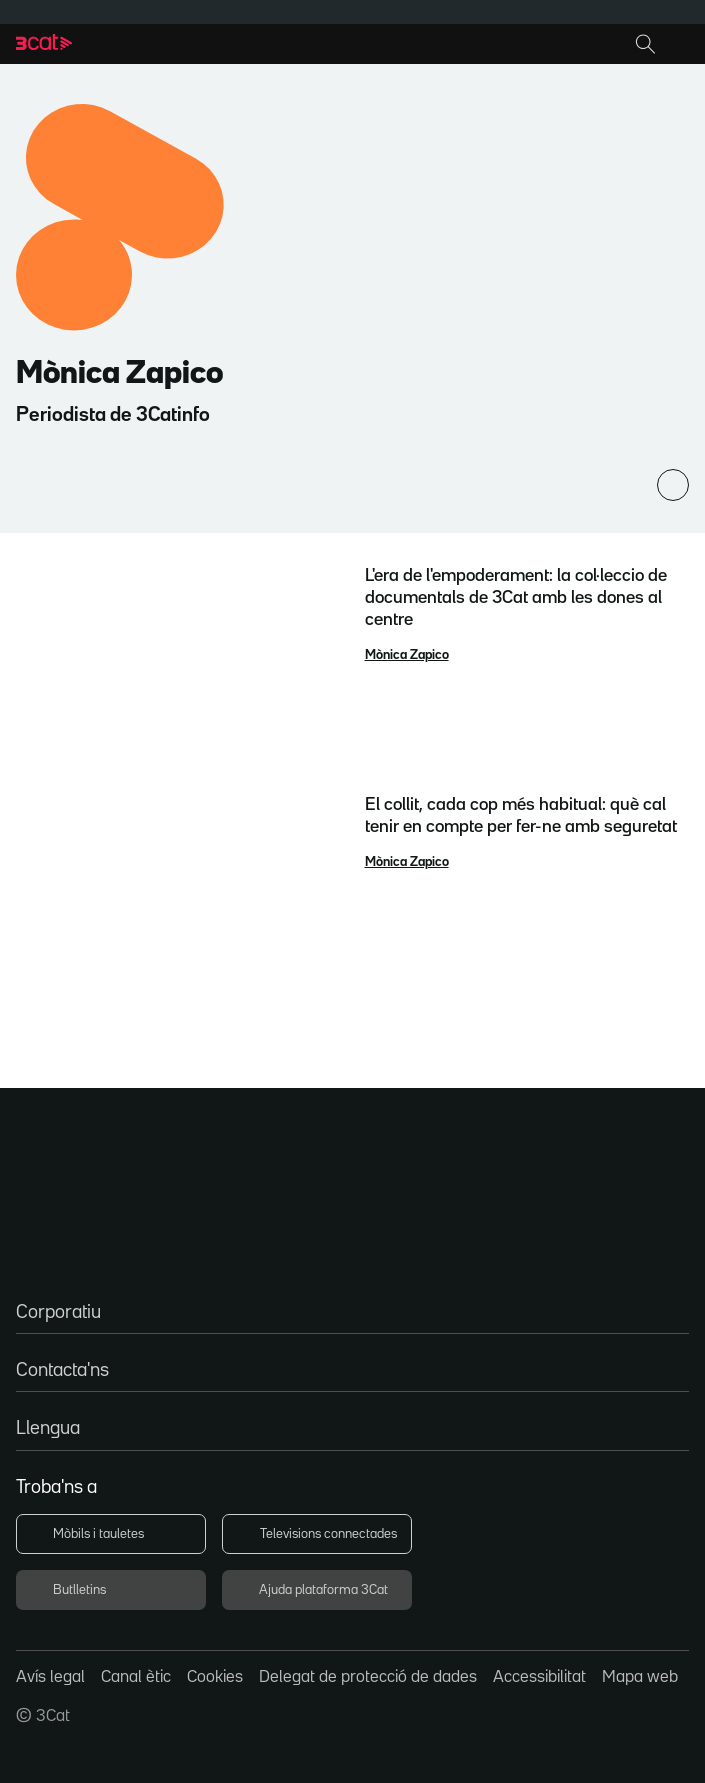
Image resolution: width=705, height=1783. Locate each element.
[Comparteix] (673, 485)
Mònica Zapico (406, 655)
